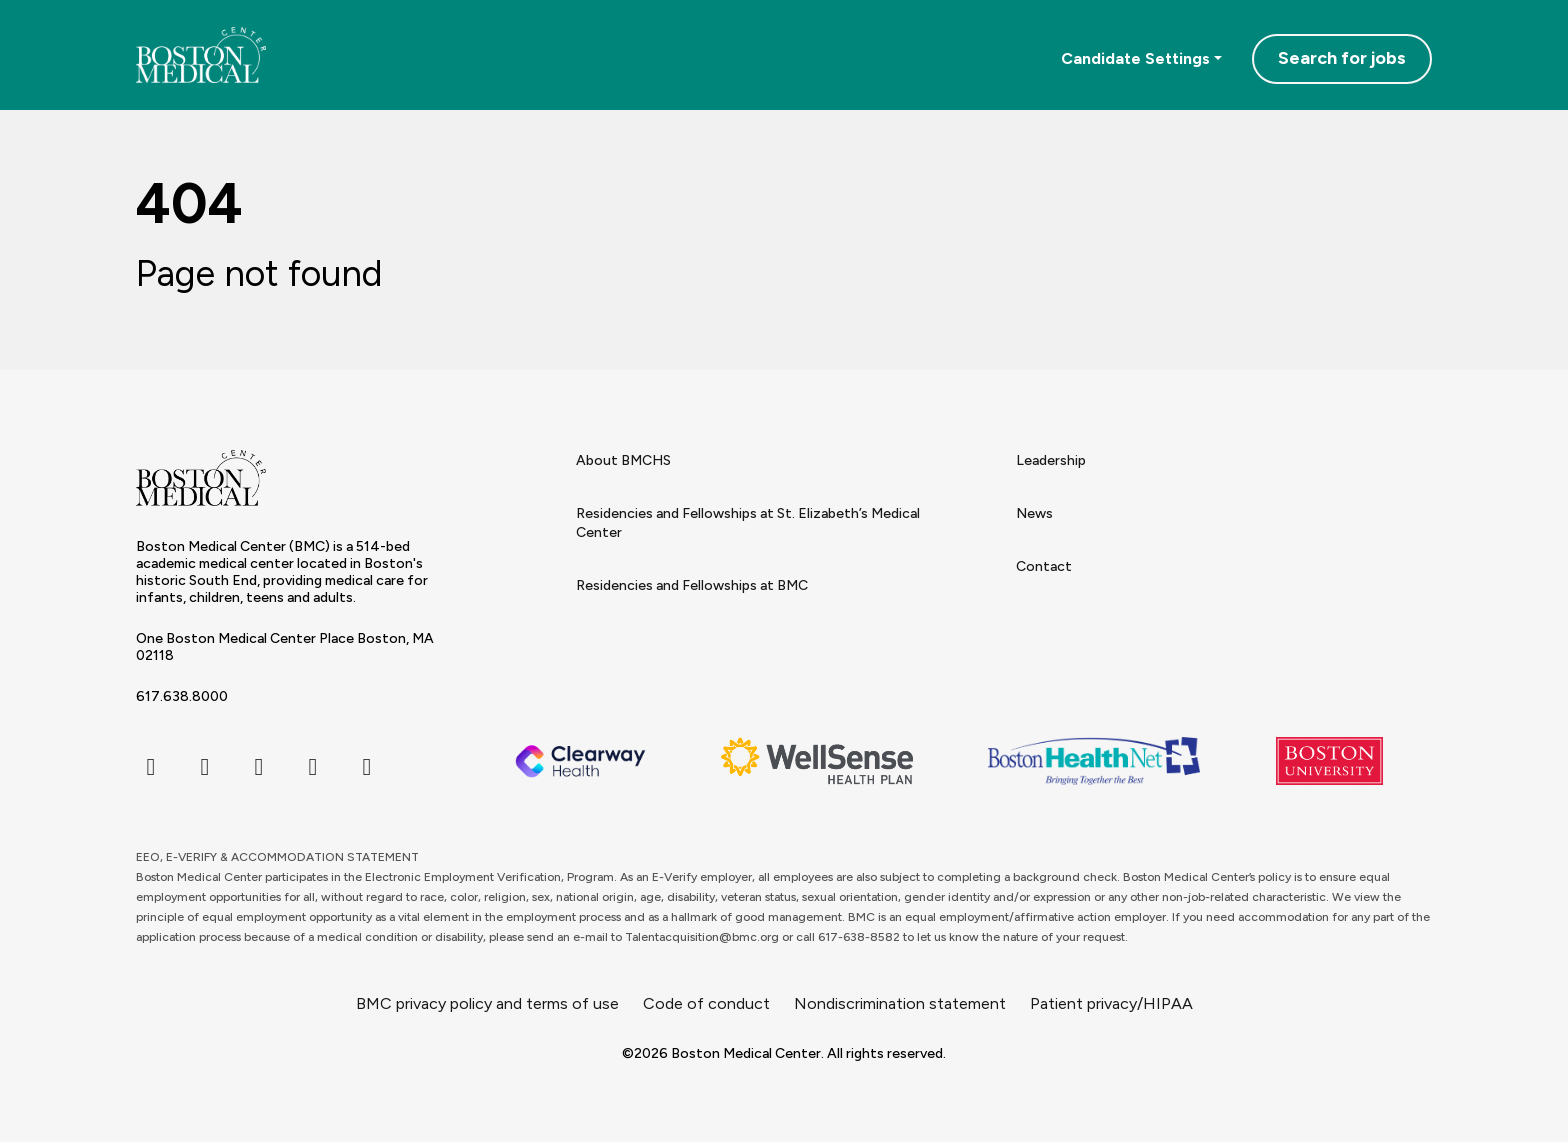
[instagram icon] (259, 766)
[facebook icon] (151, 766)
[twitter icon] (205, 766)
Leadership (1051, 460)
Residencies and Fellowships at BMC (692, 585)
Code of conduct (706, 1003)
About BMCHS (623, 460)
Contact (1044, 566)
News (1034, 513)
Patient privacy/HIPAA (1111, 1003)
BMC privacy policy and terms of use (487, 1003)
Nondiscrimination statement (900, 1003)
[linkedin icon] (313, 766)
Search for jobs (1342, 58)
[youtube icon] (367, 766)
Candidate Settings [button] (1135, 58)
